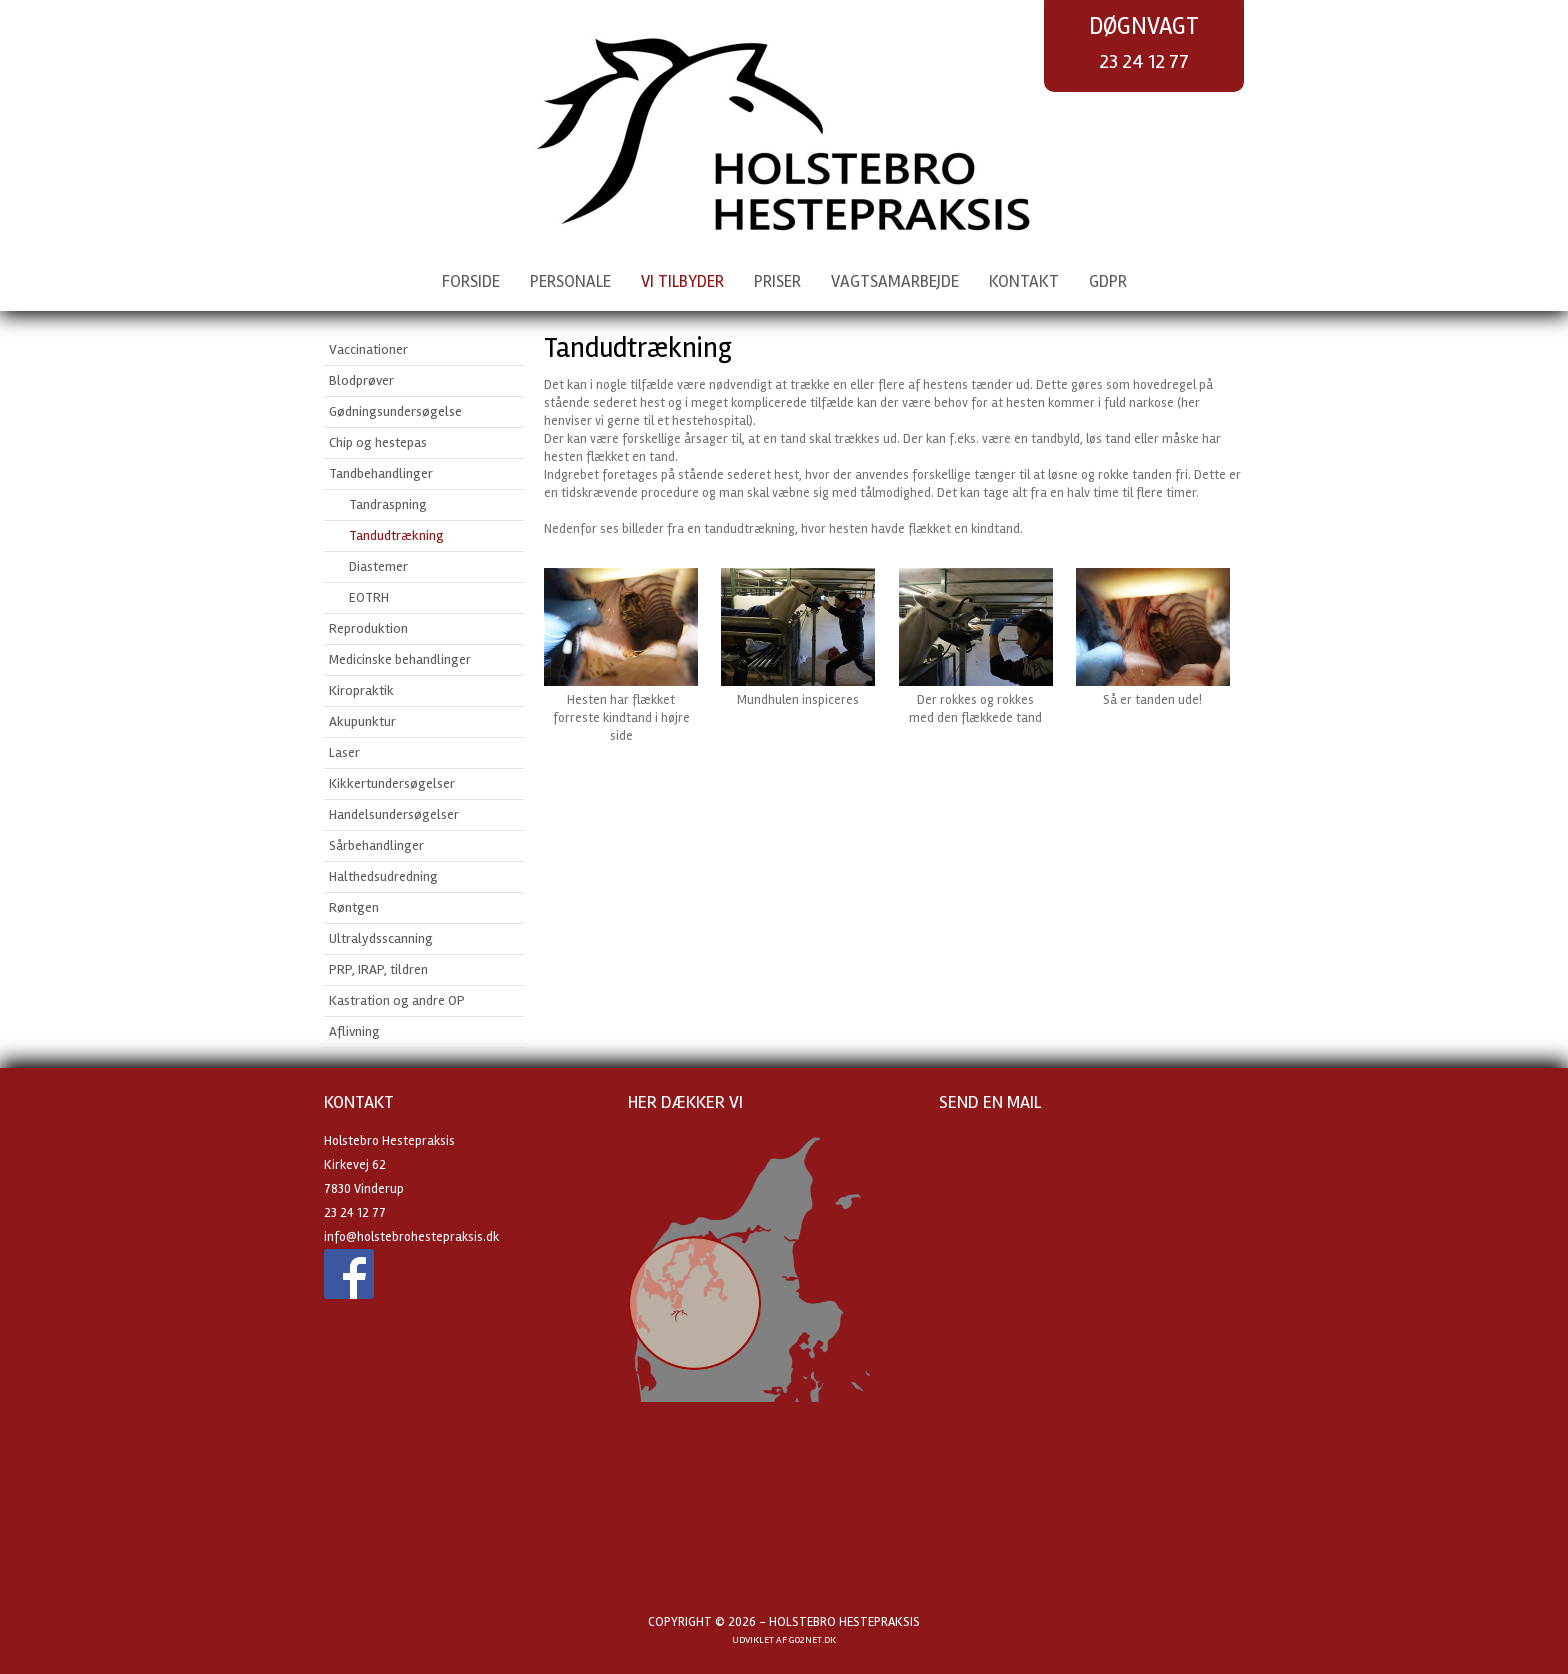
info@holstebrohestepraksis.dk (411, 1237)
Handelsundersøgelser (394, 814)
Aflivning (354, 1031)
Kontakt (1024, 281)
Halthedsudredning (383, 876)
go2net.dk (812, 1640)
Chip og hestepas (378, 442)
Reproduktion (368, 628)
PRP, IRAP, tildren (378, 969)
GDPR (1108, 281)
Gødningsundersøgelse (395, 411)
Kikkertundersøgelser (392, 783)
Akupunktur (362, 721)
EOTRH (369, 597)
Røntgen (354, 907)
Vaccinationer (368, 349)
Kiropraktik (361, 690)
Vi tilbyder (682, 281)
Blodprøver (361, 380)
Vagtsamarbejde (895, 281)
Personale (570, 281)
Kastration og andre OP (397, 1000)
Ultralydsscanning (381, 938)
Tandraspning (388, 504)
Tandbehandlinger (381, 473)
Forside (471, 281)
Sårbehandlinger (376, 845)
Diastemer (378, 566)
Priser (777, 281)
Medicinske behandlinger (400, 659)
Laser (344, 752)
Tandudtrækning (396, 535)
